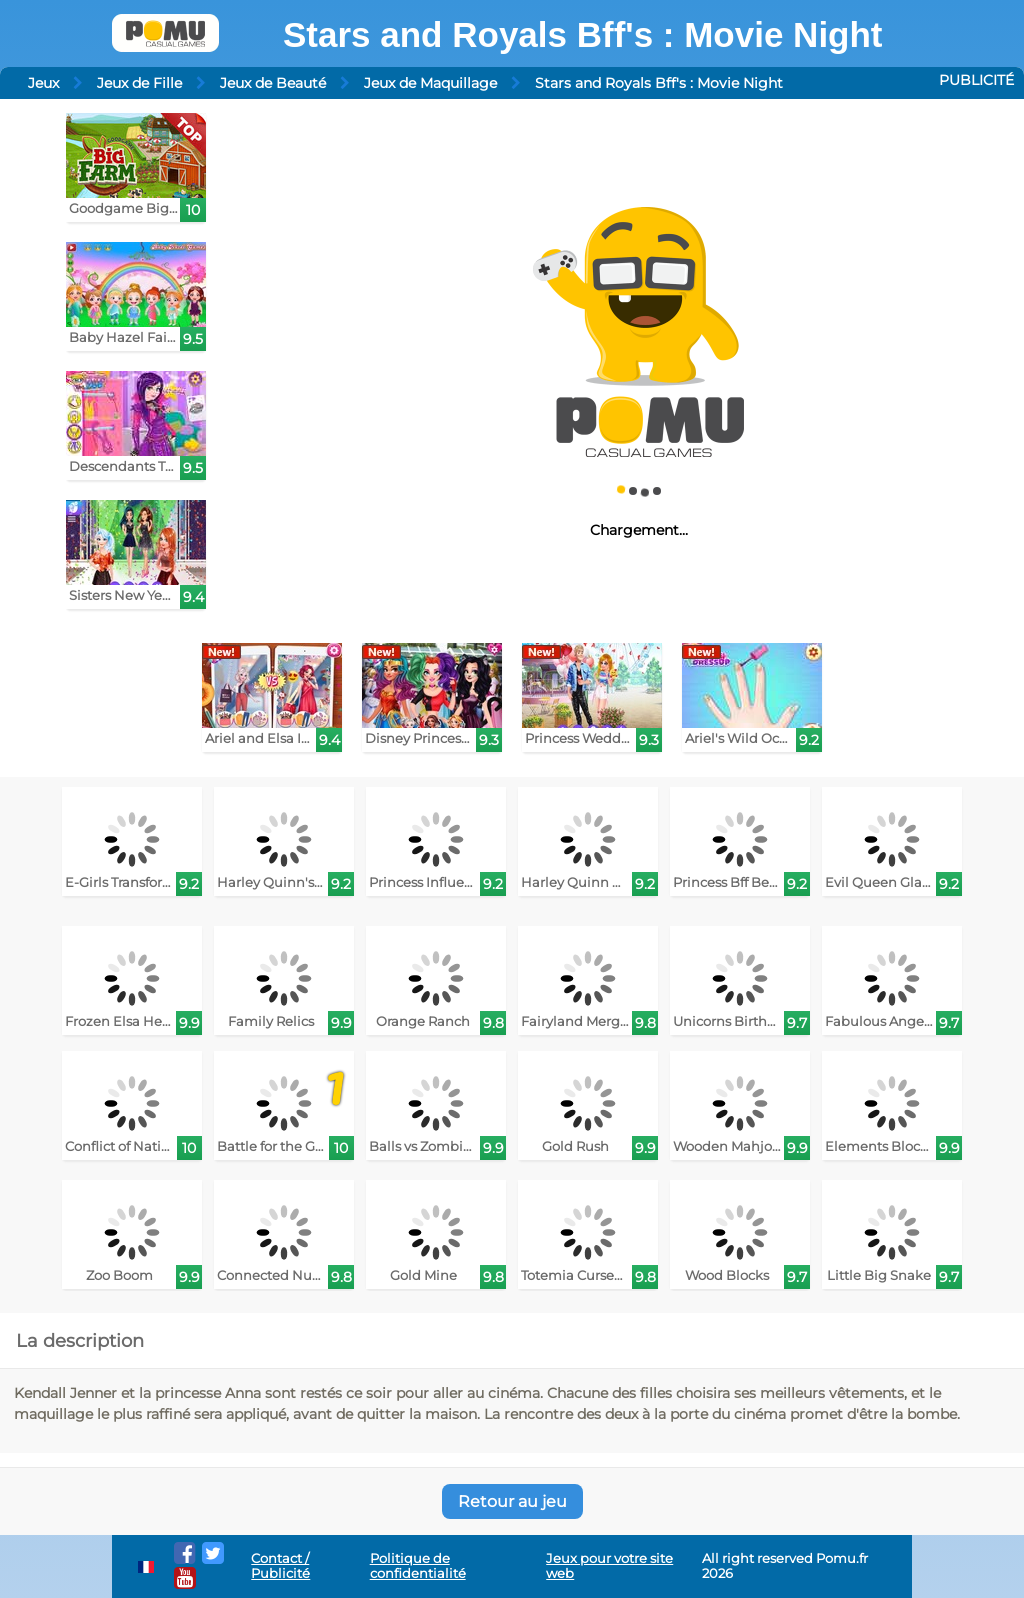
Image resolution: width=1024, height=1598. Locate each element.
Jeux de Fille (139, 83)
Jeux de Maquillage (430, 83)
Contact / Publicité (280, 1566)
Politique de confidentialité (418, 1566)
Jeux (43, 83)
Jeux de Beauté (273, 83)
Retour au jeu (512, 1501)
